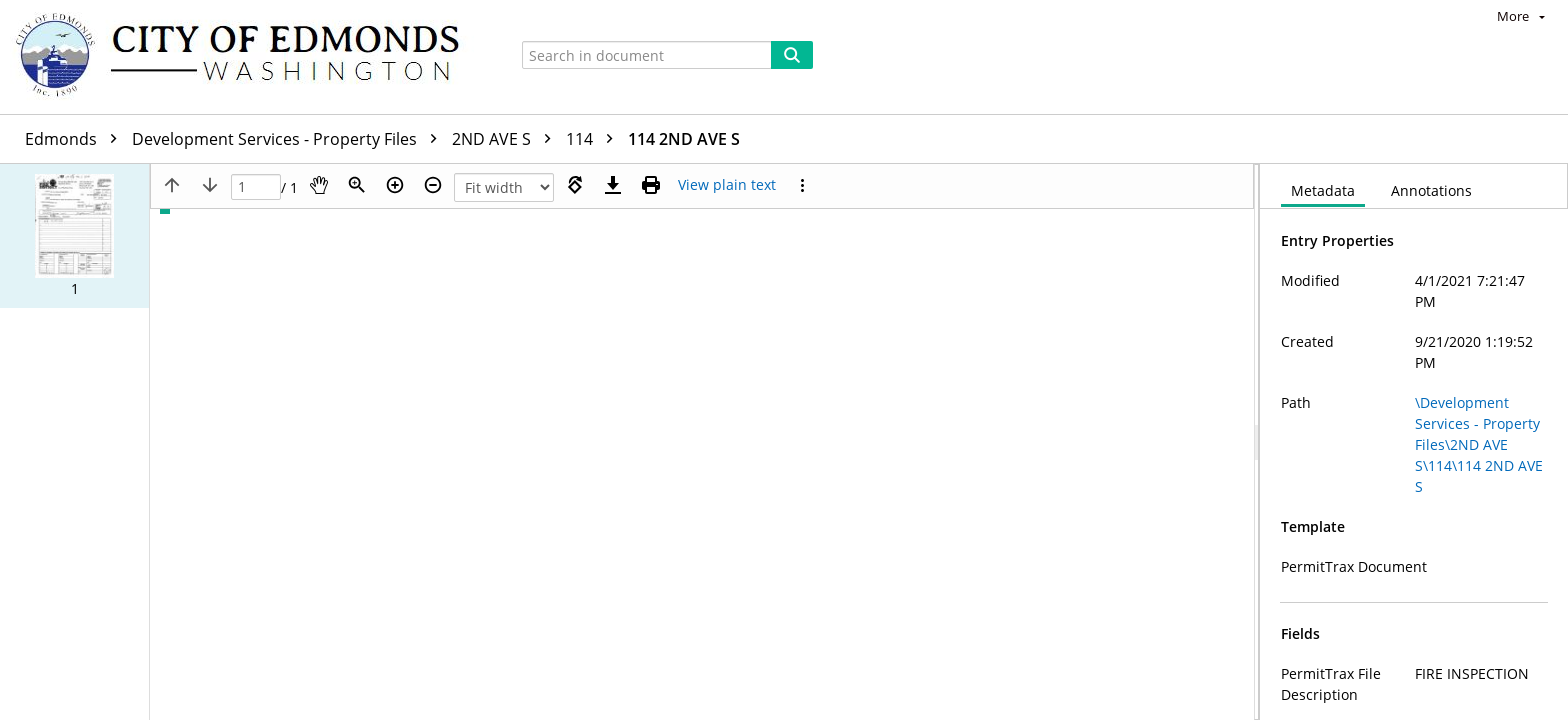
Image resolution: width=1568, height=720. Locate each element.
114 (594, 139)
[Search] (792, 55)
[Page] (256, 187)
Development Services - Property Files (289, 139)
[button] (74, 236)
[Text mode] (727, 185)
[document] (1414, 442)
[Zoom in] (395, 185)
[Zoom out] (433, 185)
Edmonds (76, 139)
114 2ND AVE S (684, 139)
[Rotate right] (575, 185)
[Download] (613, 185)
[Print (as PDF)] (651, 185)
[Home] (247, 57)
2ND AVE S (506, 139)
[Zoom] (357, 185)
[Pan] (319, 185)
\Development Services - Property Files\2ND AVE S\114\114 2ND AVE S (1479, 444)
